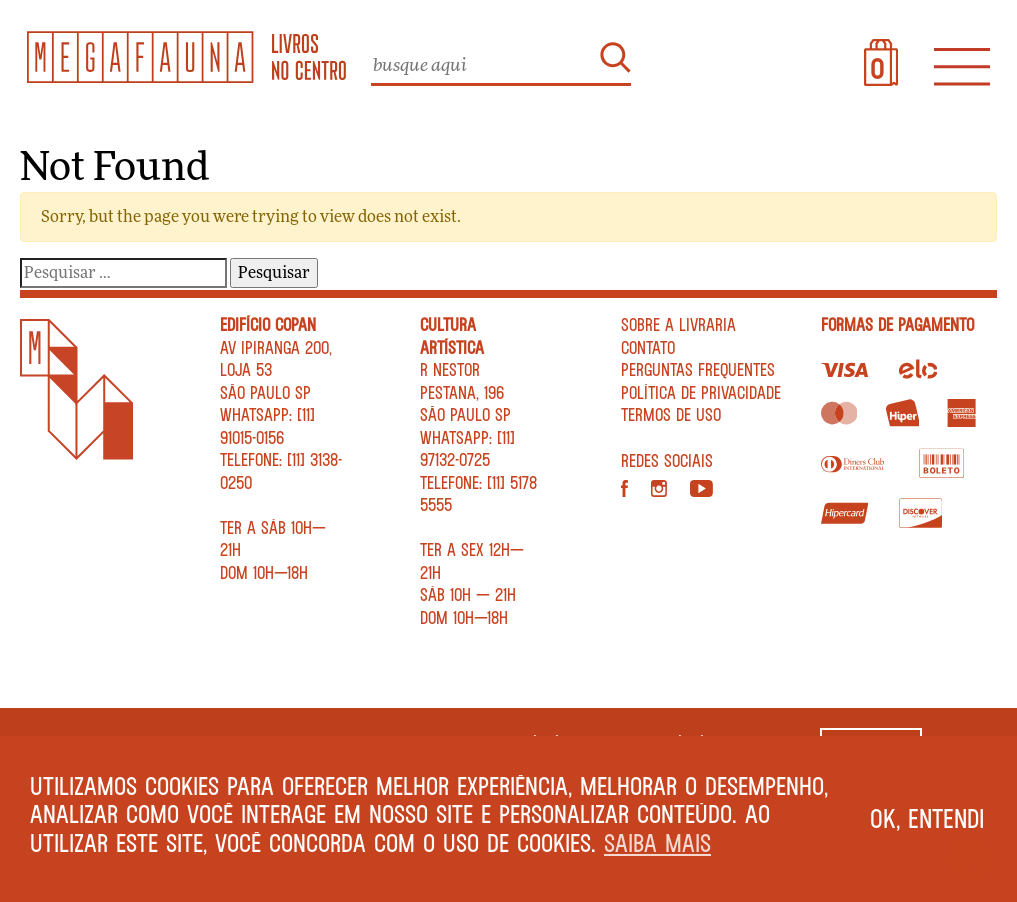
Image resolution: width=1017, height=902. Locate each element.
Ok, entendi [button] (927, 818)
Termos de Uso (671, 414)
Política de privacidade (701, 392)
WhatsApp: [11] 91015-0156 (267, 425)
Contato (648, 347)
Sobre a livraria (678, 324)
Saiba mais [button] (657, 842)
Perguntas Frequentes (698, 369)
